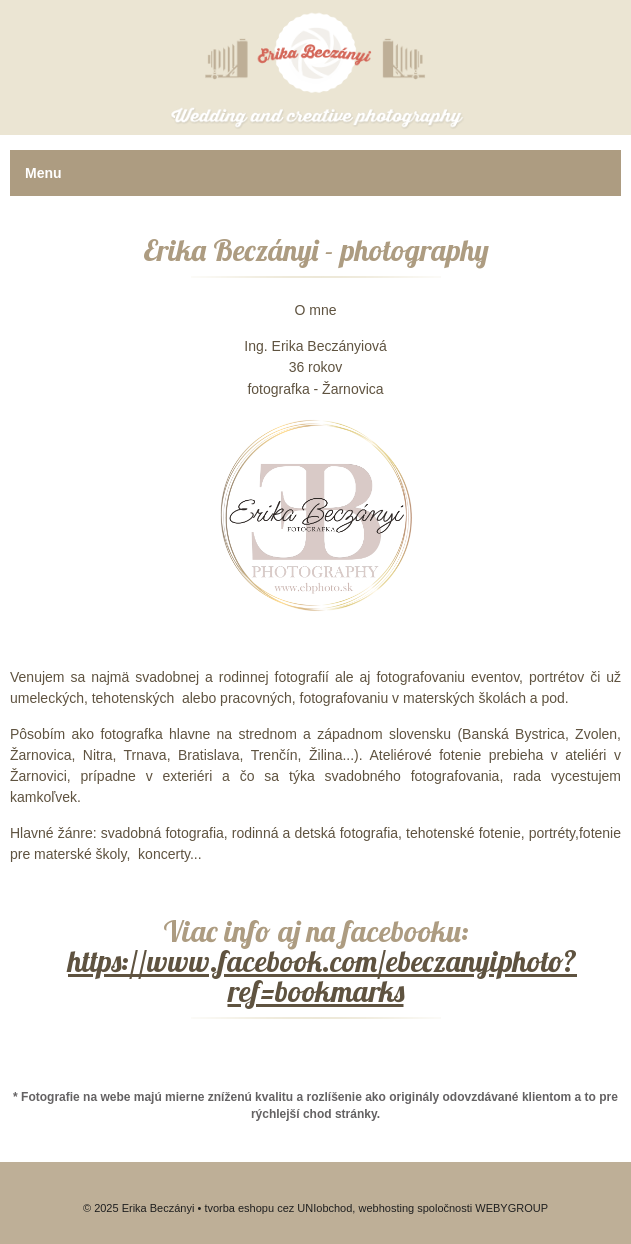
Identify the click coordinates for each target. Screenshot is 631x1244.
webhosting (386, 1208)
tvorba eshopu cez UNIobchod (278, 1208)
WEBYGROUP (511, 1208)
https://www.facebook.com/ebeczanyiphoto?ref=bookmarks (322, 976)
